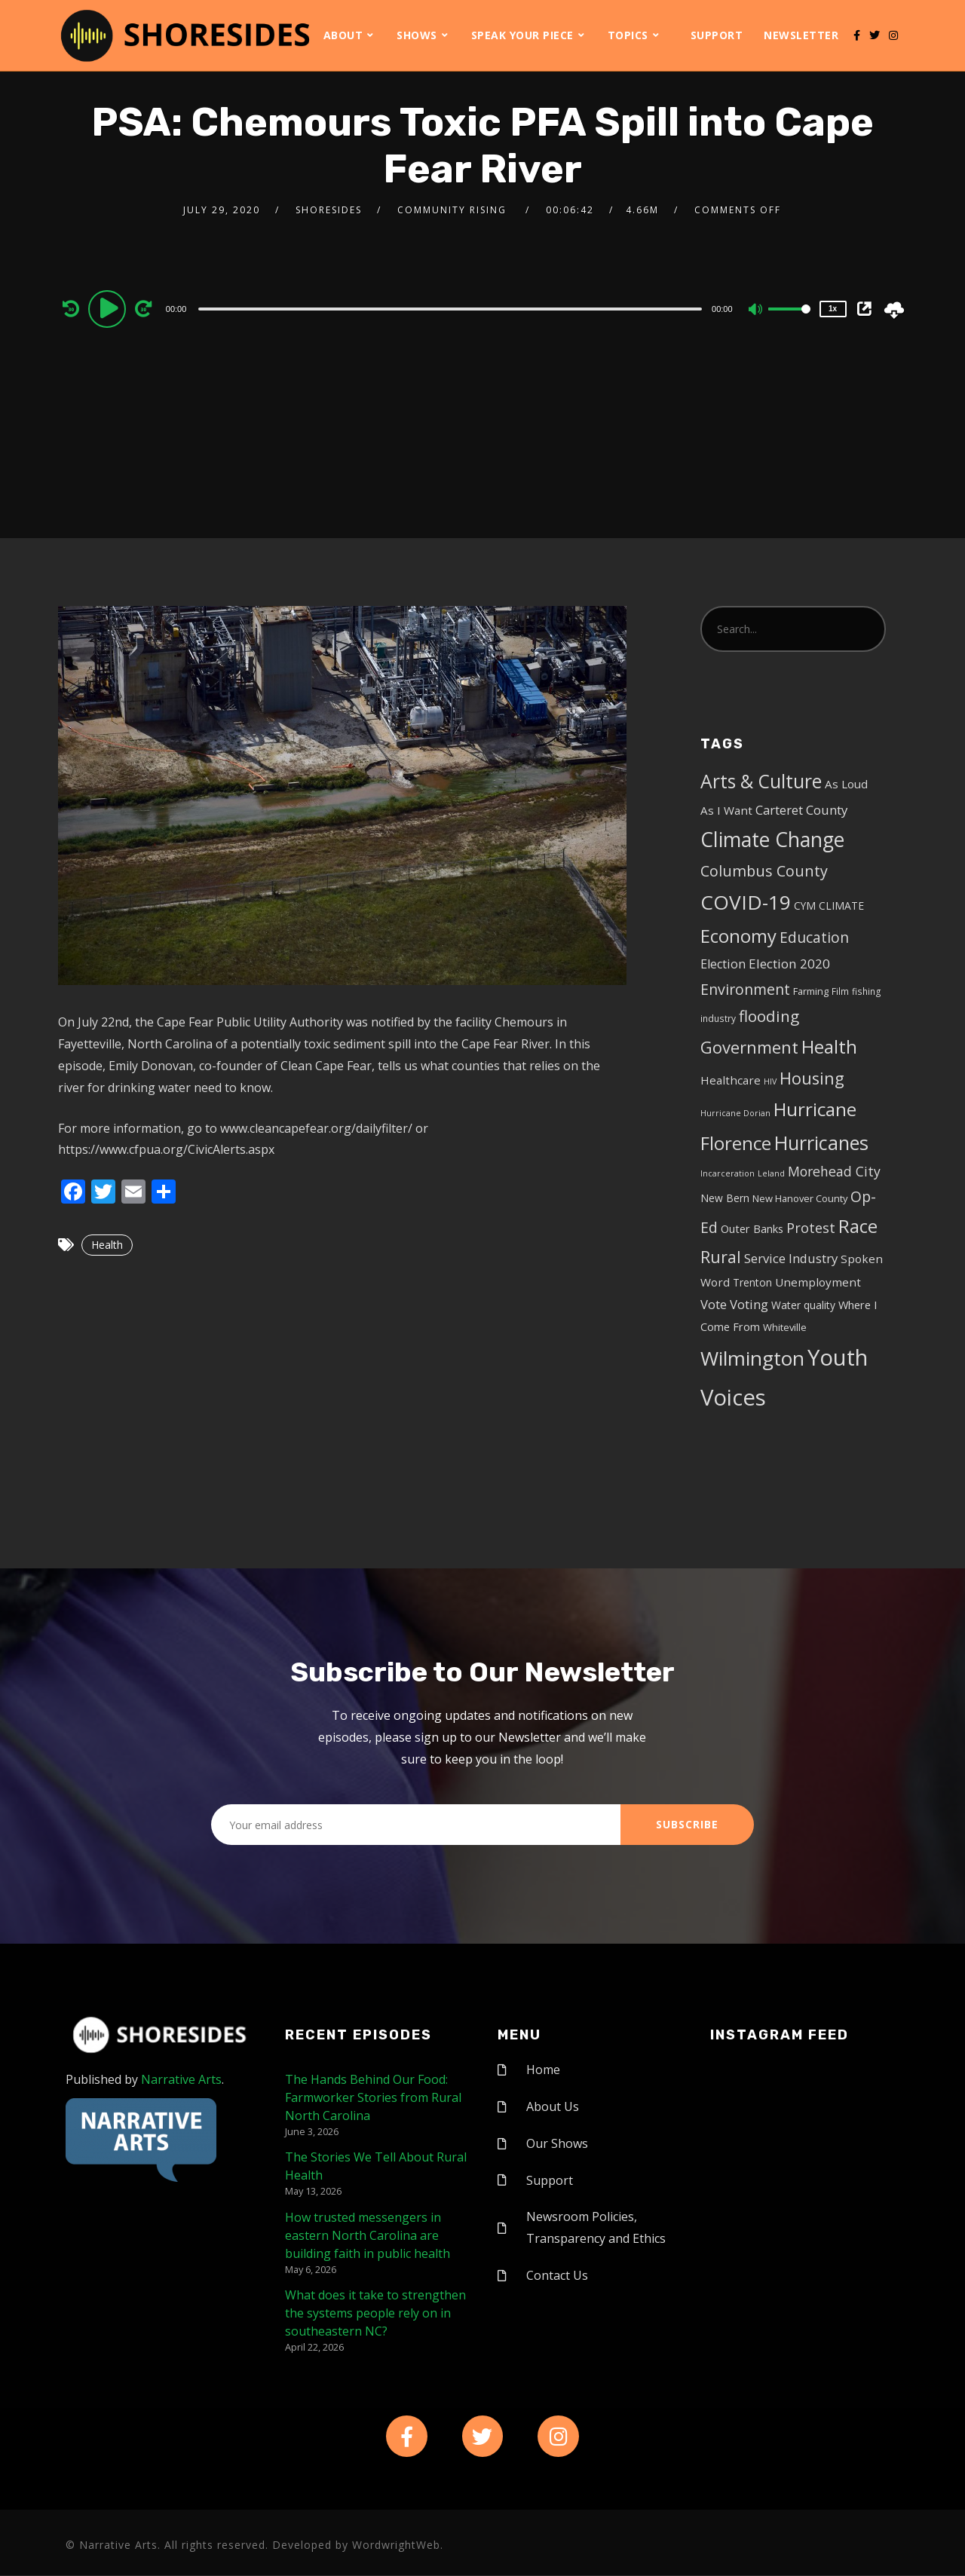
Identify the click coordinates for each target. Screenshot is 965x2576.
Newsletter (801, 35)
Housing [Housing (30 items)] (812, 1078)
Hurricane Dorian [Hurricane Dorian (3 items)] (735, 1113)
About (343, 35)
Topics (628, 35)
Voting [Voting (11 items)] (749, 1304)
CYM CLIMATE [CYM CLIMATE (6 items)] (829, 905)
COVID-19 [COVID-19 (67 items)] (745, 902)
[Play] (109, 308)
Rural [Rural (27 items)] (720, 1257)
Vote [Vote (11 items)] (713, 1304)
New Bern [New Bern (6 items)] (724, 1198)
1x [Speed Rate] (833, 308)
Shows (417, 35)
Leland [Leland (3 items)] (771, 1173)
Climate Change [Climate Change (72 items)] (772, 839)
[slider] (450, 309)
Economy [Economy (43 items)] (738, 935)
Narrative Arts (181, 2079)
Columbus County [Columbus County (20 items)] (764, 871)
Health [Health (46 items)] (829, 1046)
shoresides (329, 209)
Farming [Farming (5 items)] (811, 991)
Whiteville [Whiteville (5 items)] (785, 1327)
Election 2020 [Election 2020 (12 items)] (789, 963)
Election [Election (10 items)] (723, 964)
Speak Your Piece (522, 35)
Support (717, 35)
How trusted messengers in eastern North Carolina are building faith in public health (367, 2235)
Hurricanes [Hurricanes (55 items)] (821, 1142)
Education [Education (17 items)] (814, 937)
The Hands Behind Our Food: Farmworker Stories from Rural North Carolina (373, 2097)
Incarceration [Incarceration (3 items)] (727, 1173)
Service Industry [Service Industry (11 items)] (791, 1258)
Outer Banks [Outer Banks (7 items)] (752, 1229)
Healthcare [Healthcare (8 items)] (730, 1080)
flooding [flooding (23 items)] (769, 1015)
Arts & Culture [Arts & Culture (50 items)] (761, 781)
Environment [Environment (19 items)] (745, 989)
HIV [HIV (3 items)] (770, 1081)
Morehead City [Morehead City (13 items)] (834, 1171)
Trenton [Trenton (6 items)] (752, 1282)
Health (107, 1245)
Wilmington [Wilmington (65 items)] (752, 1358)
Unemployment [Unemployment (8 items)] (818, 1282)
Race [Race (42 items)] (858, 1226)
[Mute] (756, 310)
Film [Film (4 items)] (840, 991)
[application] (452, 308)
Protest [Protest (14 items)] (810, 1228)
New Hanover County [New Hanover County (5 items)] (799, 1198)
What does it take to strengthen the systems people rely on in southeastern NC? (375, 2313)
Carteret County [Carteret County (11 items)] (801, 809)
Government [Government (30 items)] (749, 1047)
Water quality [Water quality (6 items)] (803, 1305)
